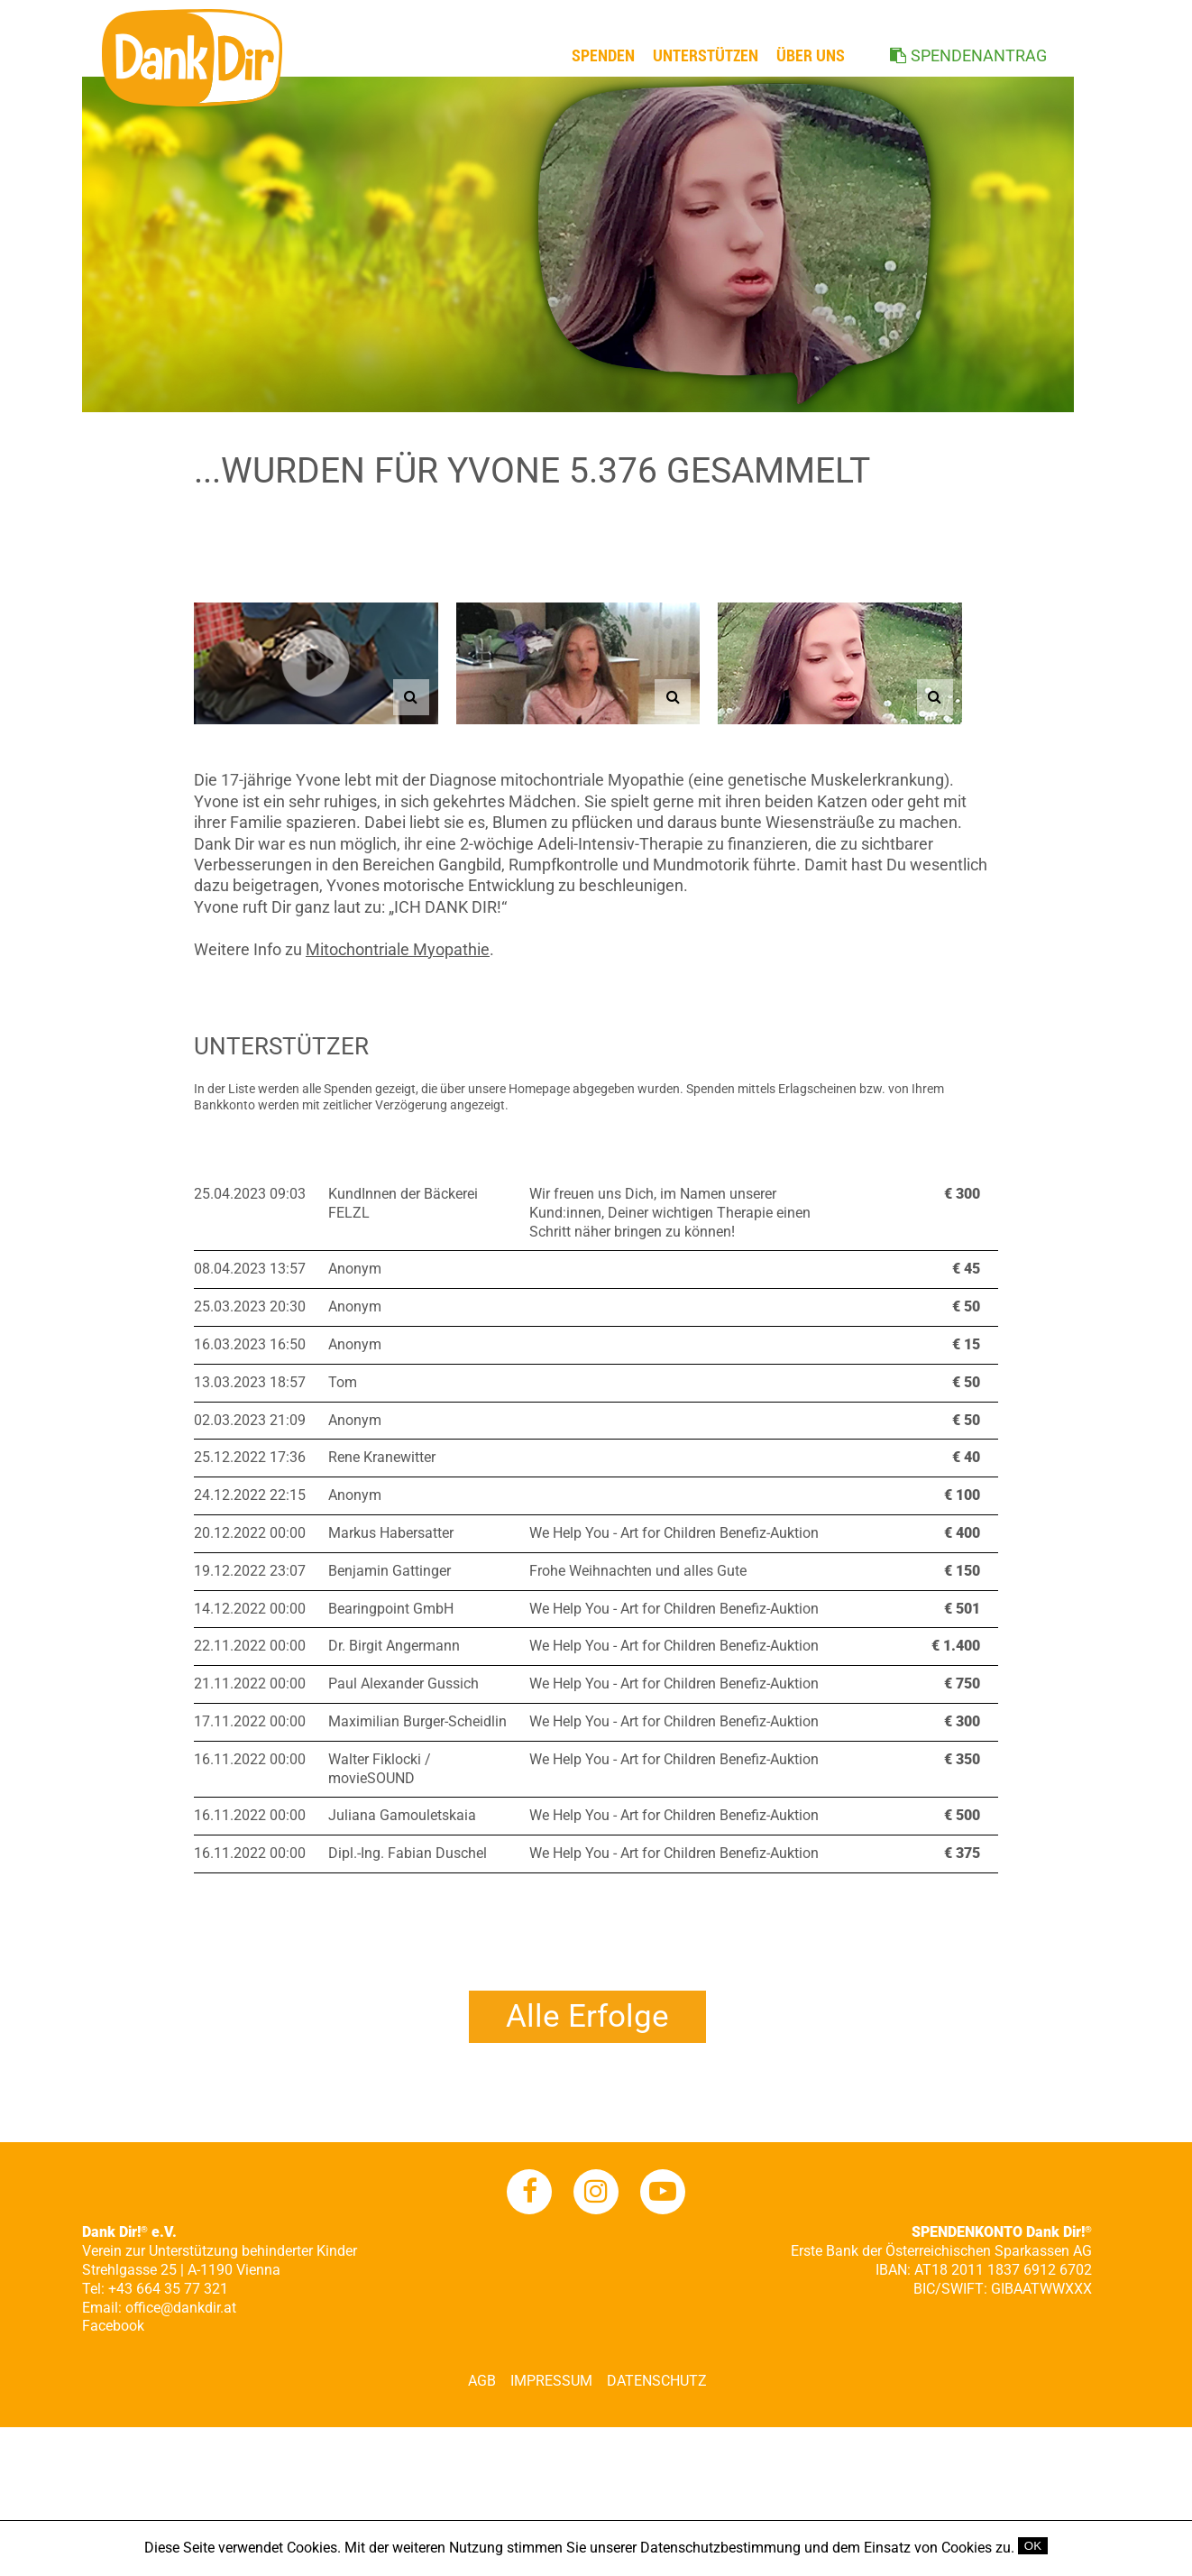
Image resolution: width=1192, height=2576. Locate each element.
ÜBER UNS (810, 55)
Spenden (603, 55)
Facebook (113, 2325)
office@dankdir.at (180, 2307)
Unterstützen (705, 55)
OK (1032, 2546)
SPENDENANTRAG (979, 55)
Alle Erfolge (587, 2016)
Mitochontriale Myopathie (398, 949)
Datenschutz (657, 2380)
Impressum (551, 2380)
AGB (482, 2380)
